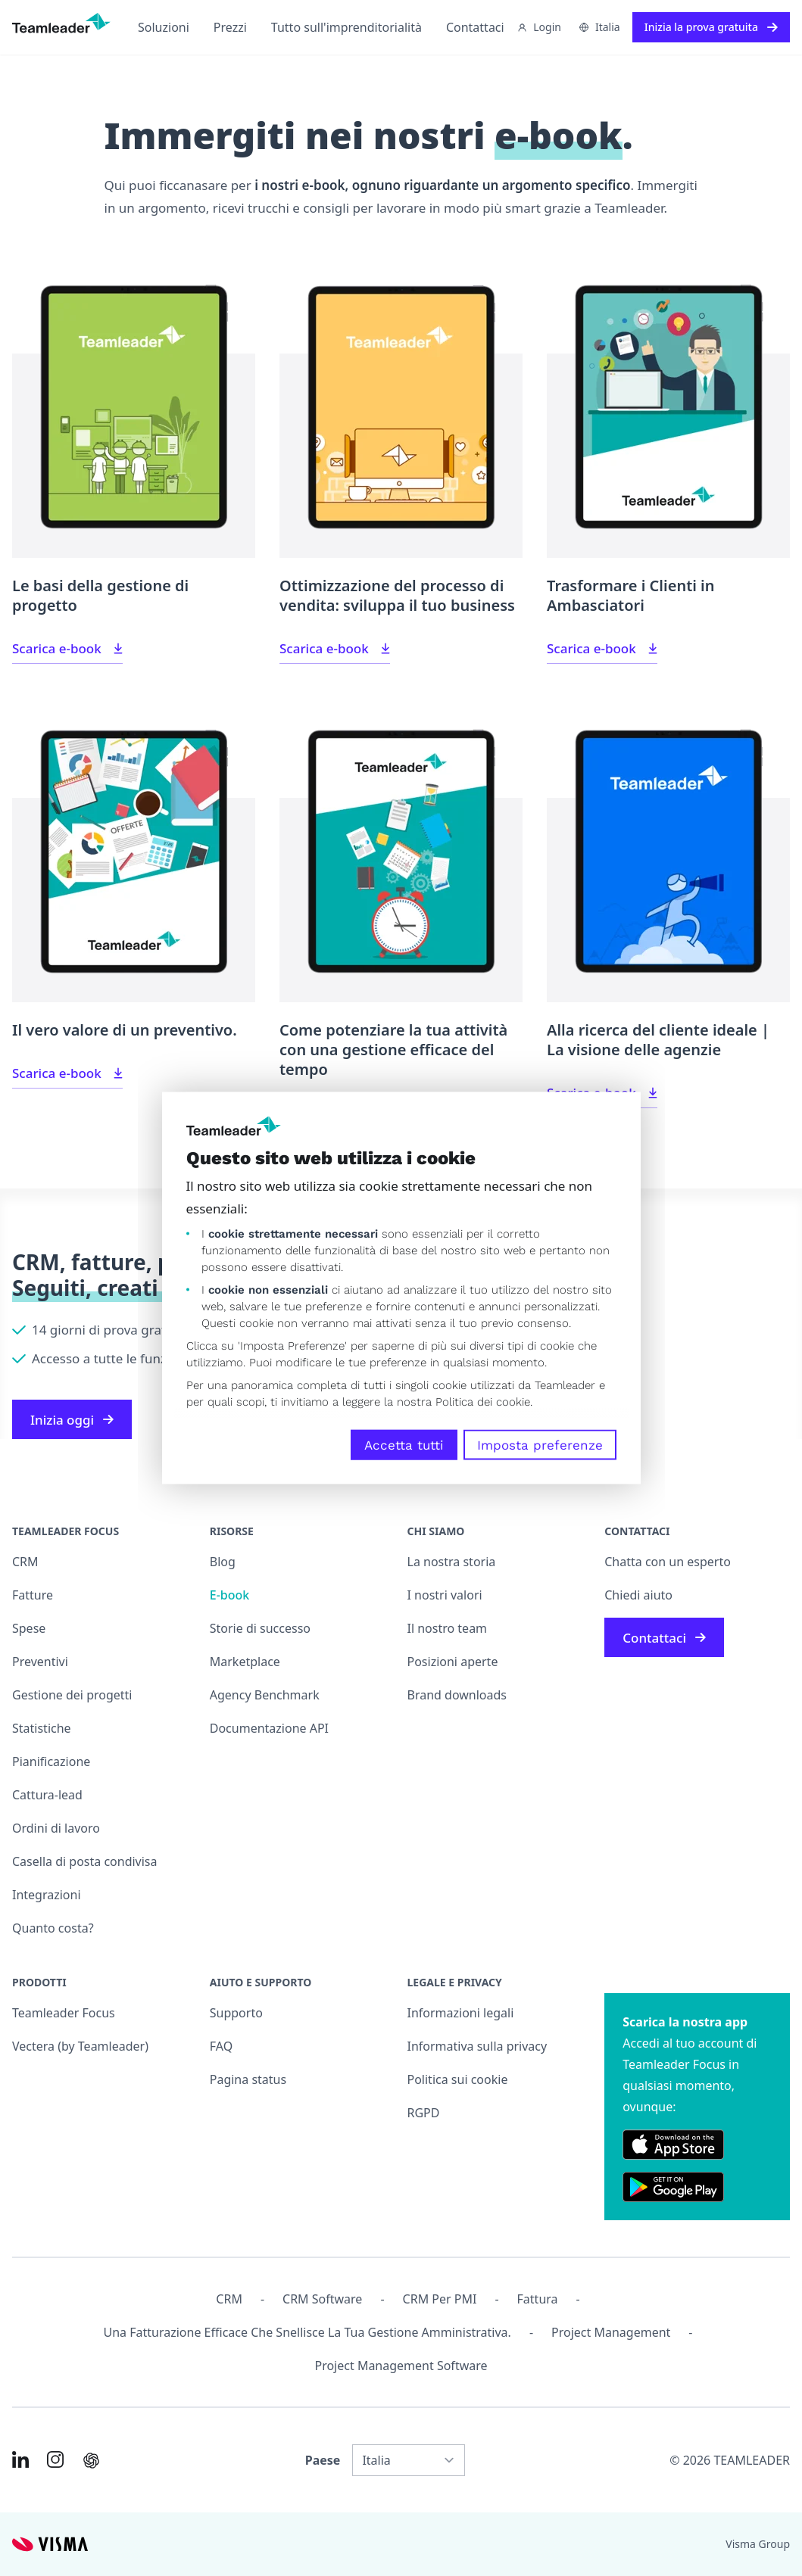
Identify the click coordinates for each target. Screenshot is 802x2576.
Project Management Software (400, 2365)
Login (539, 27)
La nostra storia (451, 1561)
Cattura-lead (47, 1794)
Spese (28, 1628)
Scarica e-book (67, 648)
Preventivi (40, 1661)
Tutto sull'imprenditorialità (346, 27)
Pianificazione (51, 1761)
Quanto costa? (53, 1928)
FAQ (221, 2046)
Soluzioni (163, 27)
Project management (610, 2332)
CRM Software (322, 2299)
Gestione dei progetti (72, 1695)
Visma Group (758, 2544)
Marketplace (245, 1661)
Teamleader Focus (63, 2012)
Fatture (32, 1595)
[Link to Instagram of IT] (55, 2459)
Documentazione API (269, 1728)
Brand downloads (457, 1695)
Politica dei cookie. (483, 1402)
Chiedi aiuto (638, 1595)
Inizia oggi (72, 1419)
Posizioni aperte (452, 1661)
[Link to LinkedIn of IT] (20, 2459)
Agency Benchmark (265, 1695)
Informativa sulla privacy (477, 2046)
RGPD (423, 2112)
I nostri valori (444, 1595)
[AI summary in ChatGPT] (91, 2460)
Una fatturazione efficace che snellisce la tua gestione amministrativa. (307, 2332)
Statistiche (41, 1728)
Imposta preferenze (540, 1445)
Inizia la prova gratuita (711, 27)
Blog (223, 1561)
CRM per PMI (440, 2299)
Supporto (236, 2012)
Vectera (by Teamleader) (80, 2046)
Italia (599, 27)
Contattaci (475, 27)
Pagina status (248, 2079)
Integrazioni (46, 1894)
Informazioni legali (460, 2012)
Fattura (537, 2299)
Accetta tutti (404, 1445)
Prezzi (230, 27)
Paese (323, 2460)
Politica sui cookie (457, 2079)
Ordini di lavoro (56, 1828)
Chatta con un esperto (667, 1561)
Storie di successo (260, 1628)
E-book (229, 1595)
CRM (25, 1561)
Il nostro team (447, 1628)
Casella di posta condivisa (85, 1861)
